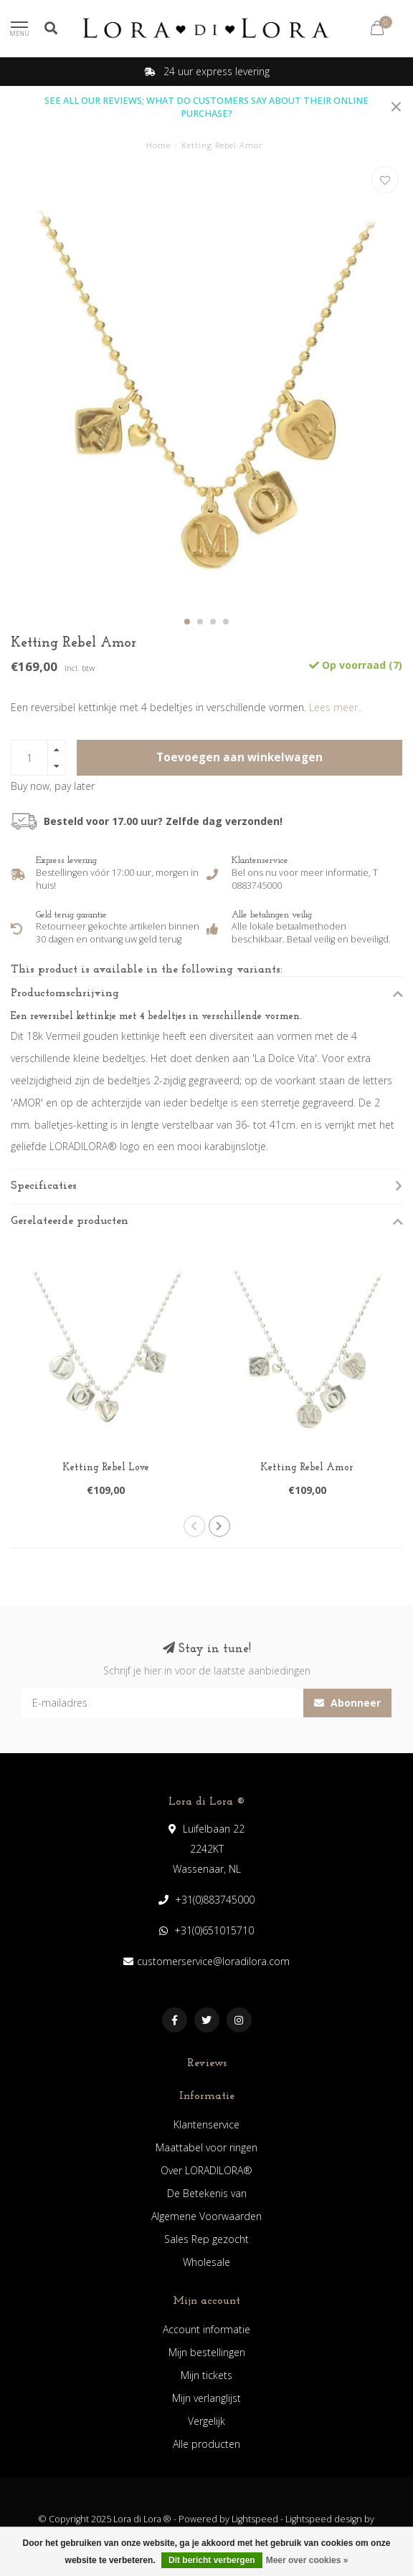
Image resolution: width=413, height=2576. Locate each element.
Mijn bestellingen (206, 2352)
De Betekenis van (207, 2193)
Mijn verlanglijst (206, 2398)
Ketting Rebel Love (105, 1467)
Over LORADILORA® (206, 2170)
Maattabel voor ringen (206, 2147)
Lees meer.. (335, 707)
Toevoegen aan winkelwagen (239, 757)
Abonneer (347, 1702)
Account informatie (206, 2329)
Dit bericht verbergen (211, 2560)
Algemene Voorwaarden (206, 2216)
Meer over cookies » (307, 2560)
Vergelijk (206, 2421)
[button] (187, 621)
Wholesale (206, 2262)
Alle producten (206, 2444)
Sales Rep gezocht (206, 2239)
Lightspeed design (323, 2519)
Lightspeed (255, 2519)
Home (158, 145)
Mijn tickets (206, 2375)
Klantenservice (206, 2124)
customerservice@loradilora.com (213, 1961)
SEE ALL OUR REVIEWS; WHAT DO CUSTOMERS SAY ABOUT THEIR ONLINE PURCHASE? (206, 107)
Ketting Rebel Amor (306, 1467)
